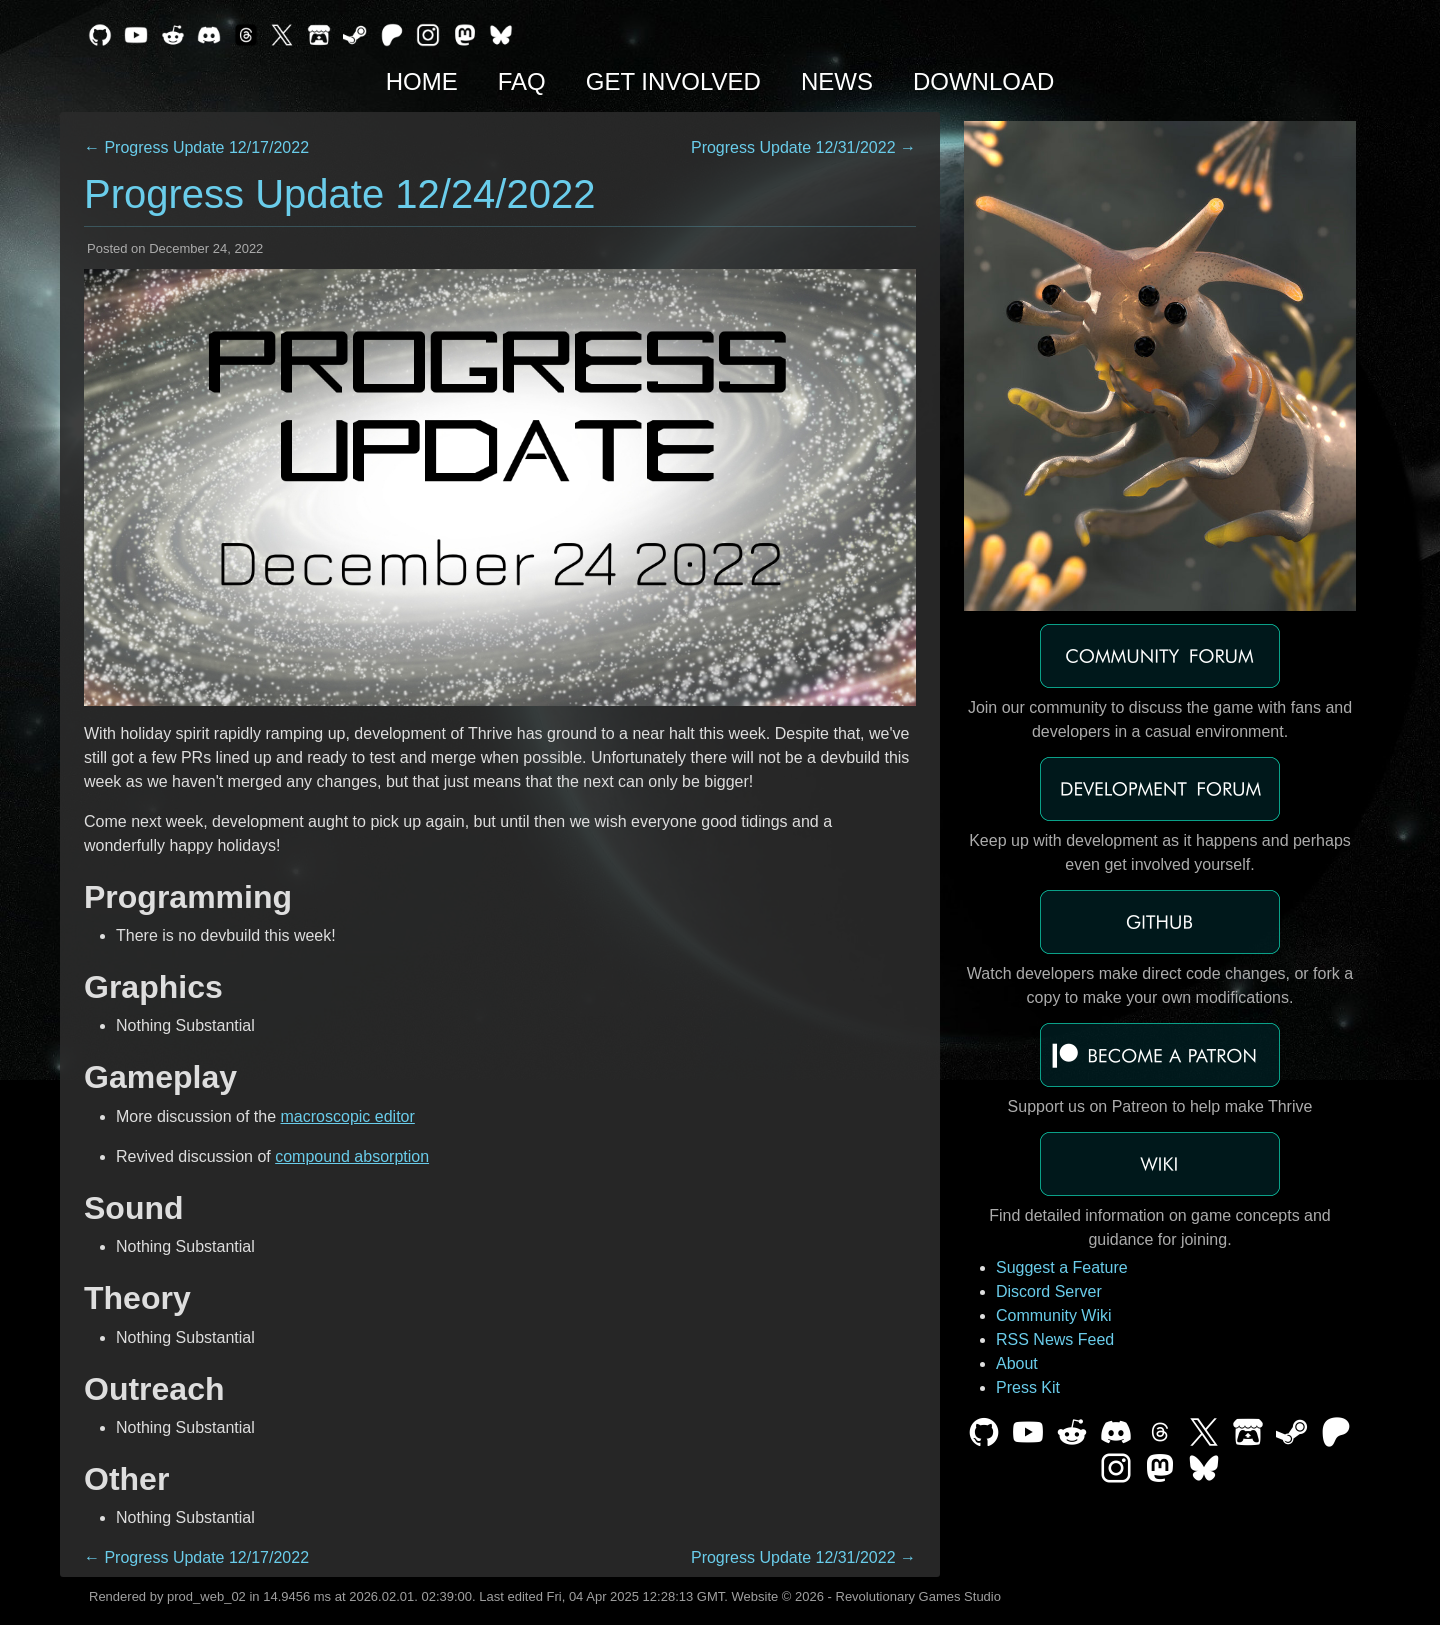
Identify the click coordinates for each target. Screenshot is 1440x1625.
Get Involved (673, 81)
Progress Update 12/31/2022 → (803, 147)
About (1017, 1363)
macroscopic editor (348, 1116)
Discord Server (1049, 1291)
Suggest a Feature (1062, 1267)
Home (422, 81)
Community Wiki (1054, 1315)
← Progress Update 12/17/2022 (196, 147)
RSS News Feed (1055, 1339)
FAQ (522, 81)
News (837, 81)
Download (983, 81)
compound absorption (352, 1156)
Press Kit (1028, 1387)
